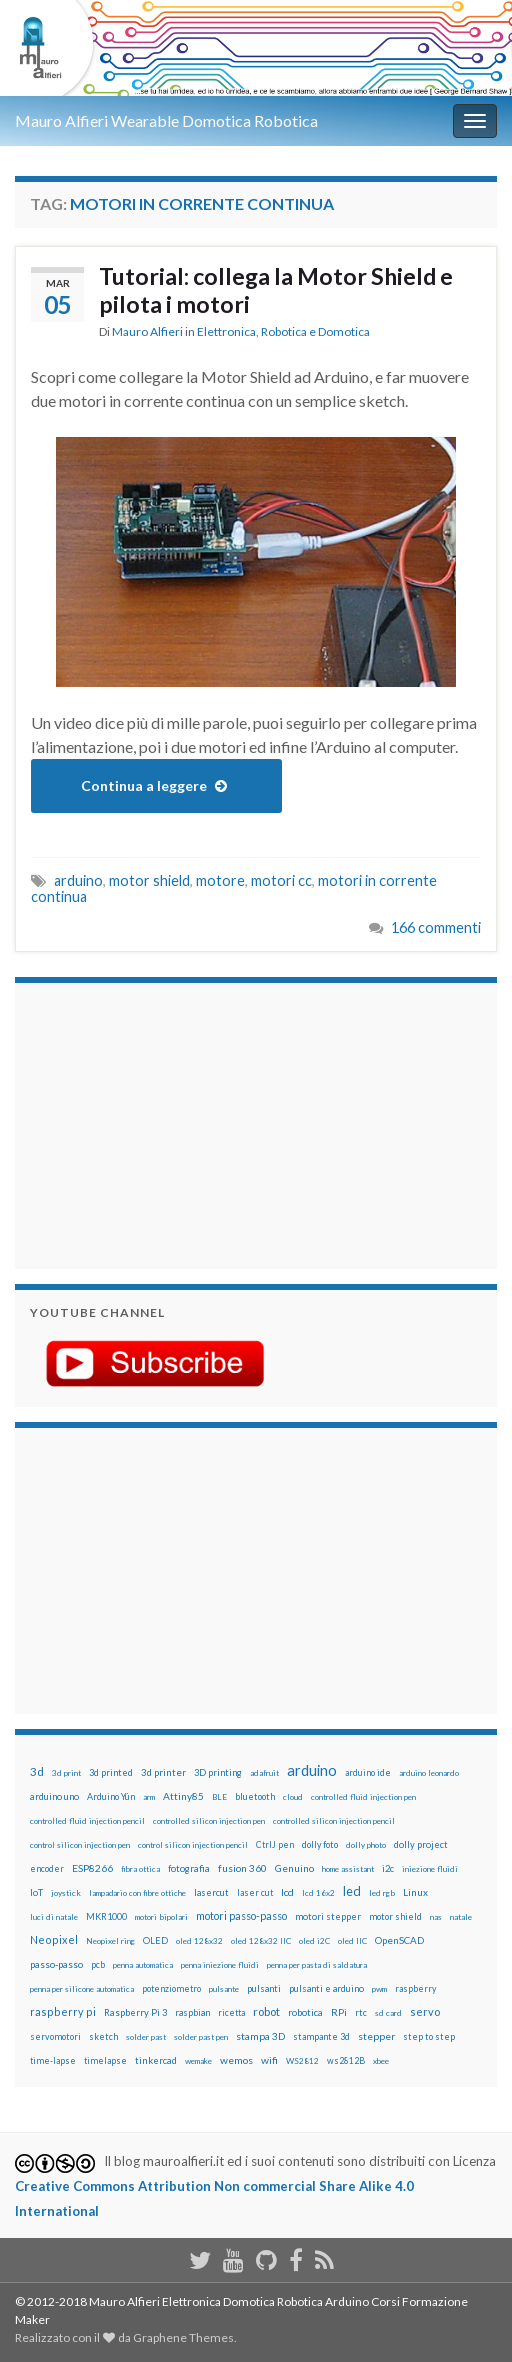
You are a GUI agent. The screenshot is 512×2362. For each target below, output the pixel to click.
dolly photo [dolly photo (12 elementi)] (366, 1845)
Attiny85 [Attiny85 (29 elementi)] (183, 1796)
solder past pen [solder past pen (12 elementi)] (201, 2037)
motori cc (281, 880)
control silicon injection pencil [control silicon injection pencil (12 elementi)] (193, 1845)
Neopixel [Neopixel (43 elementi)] (54, 1939)
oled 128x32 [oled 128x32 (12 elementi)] (199, 1941)
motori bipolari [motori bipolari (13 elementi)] (161, 1917)
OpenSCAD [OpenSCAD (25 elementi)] (399, 1940)
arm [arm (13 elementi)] (149, 1797)
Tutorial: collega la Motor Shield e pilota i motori (276, 290)
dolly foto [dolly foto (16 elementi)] (320, 1844)
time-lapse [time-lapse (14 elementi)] (53, 2061)
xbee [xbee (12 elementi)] (381, 2061)
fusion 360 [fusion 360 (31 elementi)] (242, 1868)
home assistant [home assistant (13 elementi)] (348, 1869)
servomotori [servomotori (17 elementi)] (55, 2036)
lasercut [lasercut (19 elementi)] (211, 1892)
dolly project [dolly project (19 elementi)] (421, 1844)
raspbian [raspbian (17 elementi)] (192, 2012)
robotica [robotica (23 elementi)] (305, 2012)
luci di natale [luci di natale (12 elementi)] (54, 1917)
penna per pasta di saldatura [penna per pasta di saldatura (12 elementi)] (317, 1965)
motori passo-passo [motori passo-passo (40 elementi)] (241, 1915)
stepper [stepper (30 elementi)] (376, 2036)
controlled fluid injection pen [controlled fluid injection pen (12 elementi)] (363, 1797)
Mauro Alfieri (147, 331)
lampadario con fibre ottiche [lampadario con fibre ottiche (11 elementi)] (137, 1893)
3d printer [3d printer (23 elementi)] (163, 1772)
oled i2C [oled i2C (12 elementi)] (314, 1941)
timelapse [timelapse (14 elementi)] (105, 2061)
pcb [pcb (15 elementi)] (98, 1964)
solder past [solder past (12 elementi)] (146, 2037)
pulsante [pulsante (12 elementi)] (224, 1989)
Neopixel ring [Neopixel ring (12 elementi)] (110, 1941)
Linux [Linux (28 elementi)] (415, 1892)
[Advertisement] (155, 1123)
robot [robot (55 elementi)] (266, 2011)
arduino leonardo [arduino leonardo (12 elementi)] (429, 1773)
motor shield (149, 880)
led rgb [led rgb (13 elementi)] (382, 1893)
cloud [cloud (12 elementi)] (293, 1797)
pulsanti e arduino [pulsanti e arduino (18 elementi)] (326, 1988)
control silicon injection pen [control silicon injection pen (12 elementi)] (80, 1845)
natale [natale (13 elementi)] (461, 1917)
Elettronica (226, 331)
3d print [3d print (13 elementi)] (66, 1773)
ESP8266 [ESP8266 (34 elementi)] (92, 1868)
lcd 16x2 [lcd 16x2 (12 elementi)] (318, 1893)
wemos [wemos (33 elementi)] (236, 2060)
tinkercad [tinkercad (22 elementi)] (156, 2060)
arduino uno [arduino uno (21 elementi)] (54, 1796)
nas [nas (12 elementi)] (436, 1917)
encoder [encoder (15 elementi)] (47, 1868)
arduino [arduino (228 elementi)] (312, 1770)
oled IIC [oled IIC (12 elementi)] (352, 1941)
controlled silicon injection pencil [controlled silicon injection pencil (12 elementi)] (334, 1821)
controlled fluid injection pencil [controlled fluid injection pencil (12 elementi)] (87, 1821)
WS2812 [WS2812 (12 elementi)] (302, 2061)
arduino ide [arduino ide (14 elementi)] (368, 1773)
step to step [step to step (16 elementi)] (429, 2036)
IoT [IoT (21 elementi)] (36, 1892)
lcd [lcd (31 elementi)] (287, 1892)
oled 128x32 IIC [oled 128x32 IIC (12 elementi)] (261, 1941)
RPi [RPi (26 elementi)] (339, 2012)
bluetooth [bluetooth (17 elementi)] (255, 1796)
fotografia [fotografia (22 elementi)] (189, 1868)
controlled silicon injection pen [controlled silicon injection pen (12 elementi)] (209, 1821)
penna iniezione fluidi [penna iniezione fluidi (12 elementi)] (220, 1965)
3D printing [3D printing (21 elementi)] (218, 1772)
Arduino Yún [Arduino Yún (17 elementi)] (111, 1796)
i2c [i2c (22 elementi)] (388, 1868)
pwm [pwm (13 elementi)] (379, 1989)
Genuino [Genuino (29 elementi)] (294, 1868)
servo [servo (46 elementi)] (425, 2011)
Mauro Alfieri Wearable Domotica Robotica (166, 120)
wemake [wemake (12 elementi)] (198, 2061)
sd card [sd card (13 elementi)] (388, 2013)
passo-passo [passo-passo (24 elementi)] (56, 1964)
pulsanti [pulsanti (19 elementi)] (264, 1988)
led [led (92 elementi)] (352, 1891)
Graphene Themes (183, 2337)
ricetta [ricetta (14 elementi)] (231, 2013)
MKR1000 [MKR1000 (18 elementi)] (106, 1916)
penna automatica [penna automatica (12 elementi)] (143, 1965)
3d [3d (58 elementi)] (37, 1771)
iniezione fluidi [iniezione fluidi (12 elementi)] (430, 1869)
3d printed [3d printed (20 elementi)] (111, 1772)
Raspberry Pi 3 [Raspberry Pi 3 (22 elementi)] (135, 2012)
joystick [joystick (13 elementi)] (66, 1893)
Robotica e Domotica (315, 331)
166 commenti (436, 927)
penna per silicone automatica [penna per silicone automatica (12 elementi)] (82, 1989)
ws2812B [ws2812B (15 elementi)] (346, 2060)
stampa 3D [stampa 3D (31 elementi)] (260, 2036)
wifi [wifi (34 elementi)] (269, 2060)
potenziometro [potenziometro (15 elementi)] (171, 1988)
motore (220, 880)
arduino (78, 880)
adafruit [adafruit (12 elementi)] (264, 1773)
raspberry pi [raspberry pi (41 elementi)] (63, 2011)
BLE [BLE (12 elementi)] (219, 1797)
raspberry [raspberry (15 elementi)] (415, 1988)
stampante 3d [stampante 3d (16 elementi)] (321, 2036)
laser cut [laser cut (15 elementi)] (255, 1892)
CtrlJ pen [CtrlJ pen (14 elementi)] (275, 1845)
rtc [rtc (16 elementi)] (361, 2012)
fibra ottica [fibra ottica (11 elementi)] (140, 1869)
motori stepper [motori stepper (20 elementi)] (328, 1916)
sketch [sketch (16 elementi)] (103, 2036)
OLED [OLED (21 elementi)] (155, 1940)
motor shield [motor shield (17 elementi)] (395, 1916)
